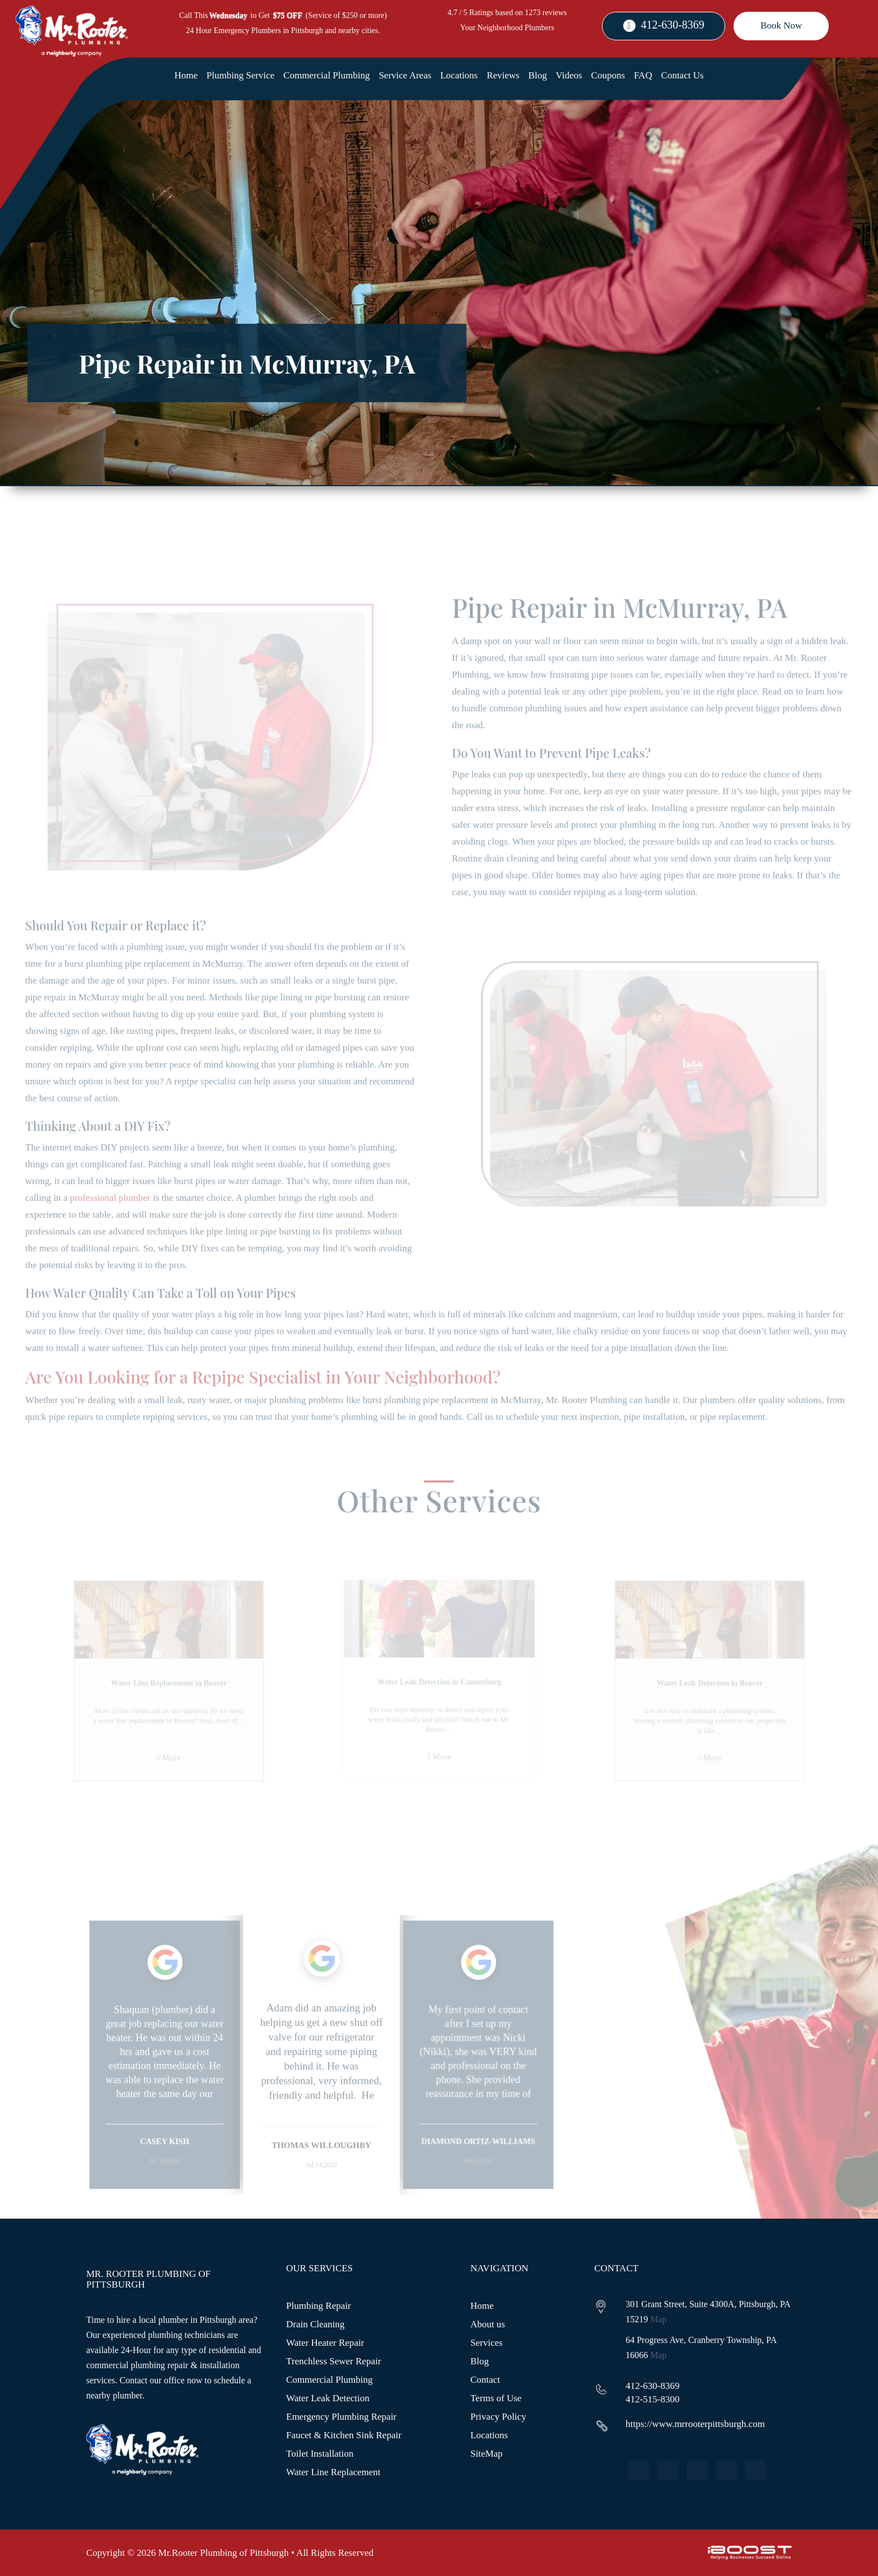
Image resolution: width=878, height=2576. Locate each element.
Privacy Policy (498, 2416)
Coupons (608, 75)
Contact (485, 2379)
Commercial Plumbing (326, 75)
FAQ (643, 75)
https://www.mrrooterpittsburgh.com (695, 2424)
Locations (459, 75)
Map (658, 2319)
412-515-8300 (652, 2399)
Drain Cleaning (315, 2324)
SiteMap (486, 2453)
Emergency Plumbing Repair (341, 2416)
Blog (538, 75)
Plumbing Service (240, 75)
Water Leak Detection (328, 2398)
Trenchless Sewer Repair (333, 2361)
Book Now (781, 25)
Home (186, 75)
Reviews (503, 75)
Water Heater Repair (325, 2342)
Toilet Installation (319, 2453)
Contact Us (682, 75)
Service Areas (405, 75)
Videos (569, 75)
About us (487, 2324)
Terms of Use (495, 2398)
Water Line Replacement (333, 2472)
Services (486, 2342)
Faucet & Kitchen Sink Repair (343, 2435)
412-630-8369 (672, 24)
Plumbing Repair (318, 2305)
